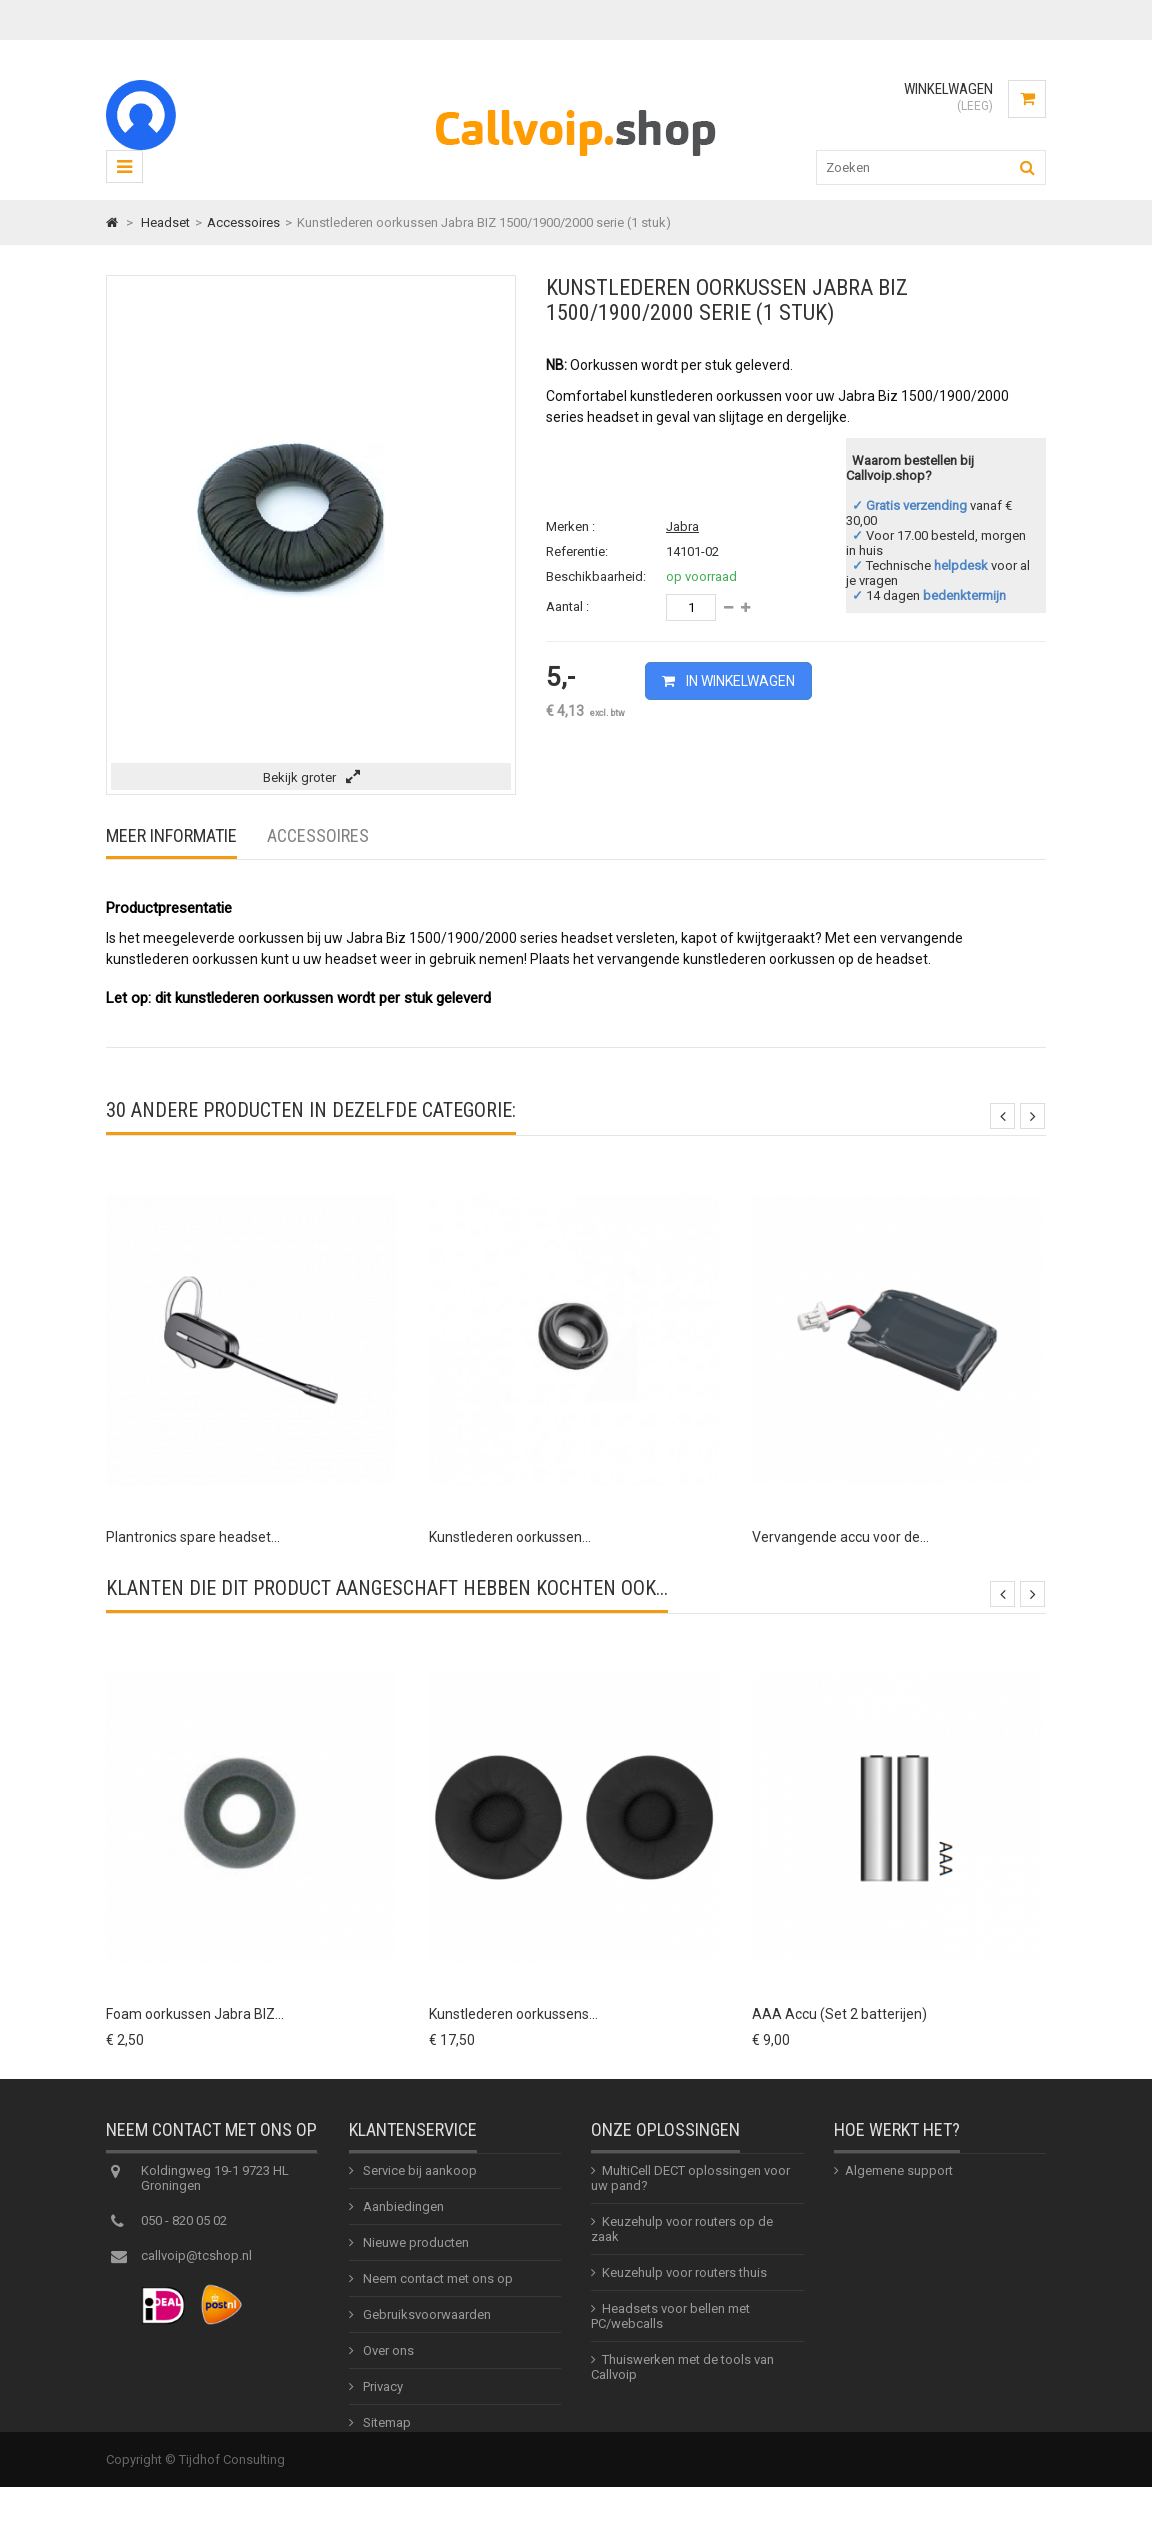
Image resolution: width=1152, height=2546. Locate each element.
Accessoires (318, 835)
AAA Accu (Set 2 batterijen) (839, 2014)
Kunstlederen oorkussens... (513, 2014)
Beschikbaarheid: (596, 576)
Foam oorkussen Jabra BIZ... (195, 2014)
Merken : (570, 526)
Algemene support (899, 2181)
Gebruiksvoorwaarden (425, 2325)
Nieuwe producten (414, 2253)
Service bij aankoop (418, 2181)
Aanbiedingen (402, 2217)
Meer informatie (171, 835)
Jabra (682, 526)
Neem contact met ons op (436, 2289)
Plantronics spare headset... (193, 1537)
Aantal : (567, 606)
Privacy (381, 2397)
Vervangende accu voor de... (840, 1537)
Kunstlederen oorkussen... (510, 1537)
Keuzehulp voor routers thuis (684, 2283)
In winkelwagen (739, 681)
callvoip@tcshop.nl (196, 2266)
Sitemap (385, 2433)
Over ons (387, 2361)
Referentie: (577, 551)
